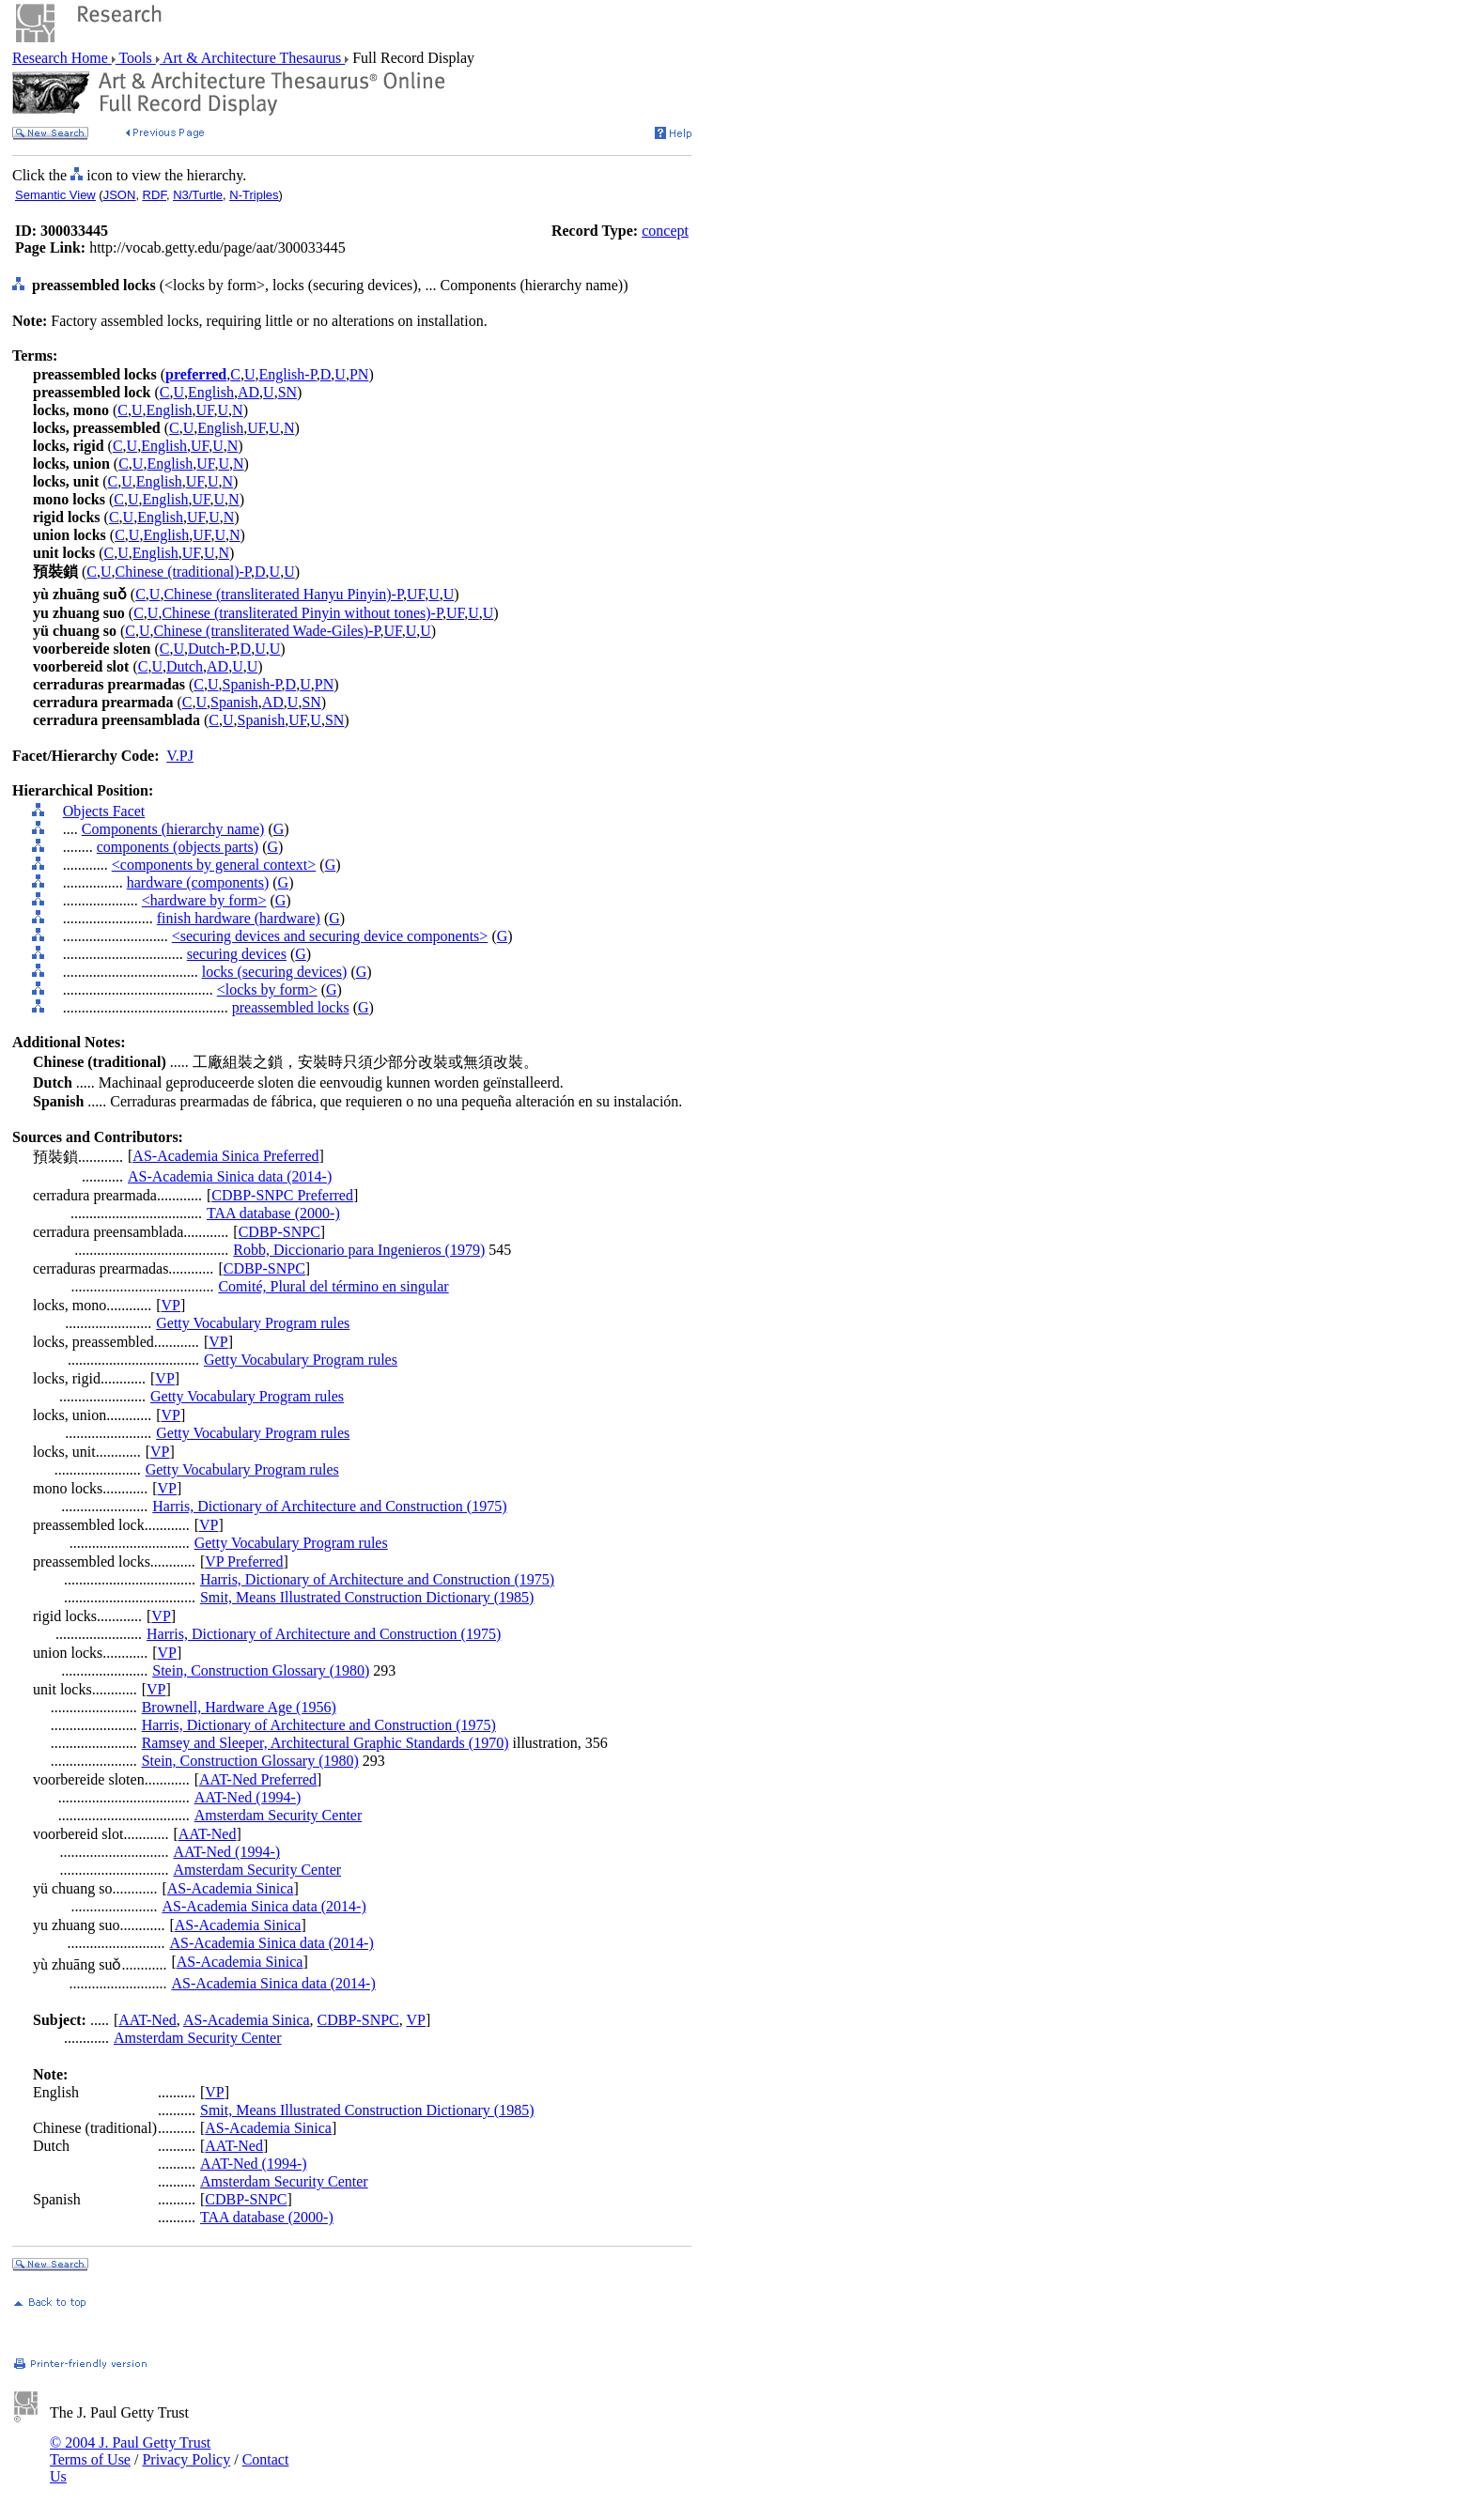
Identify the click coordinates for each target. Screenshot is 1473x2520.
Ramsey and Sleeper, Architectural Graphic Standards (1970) (325, 1743)
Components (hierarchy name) (173, 829)
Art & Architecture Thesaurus (252, 58)
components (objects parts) (177, 847)
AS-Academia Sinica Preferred (225, 1156)
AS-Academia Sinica (230, 1888)
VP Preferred (244, 1561)
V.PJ (180, 756)
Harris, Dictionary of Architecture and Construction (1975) (329, 1506)
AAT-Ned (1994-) (248, 1797)
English (211, 392)
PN (358, 374)
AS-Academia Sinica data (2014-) (230, 1176)
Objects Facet (104, 811)
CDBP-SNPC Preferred (282, 1195)
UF (204, 410)
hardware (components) (198, 882)
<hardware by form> (204, 900)
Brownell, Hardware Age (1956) (239, 1707)
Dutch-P (212, 649)
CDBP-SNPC (279, 1232)
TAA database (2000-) (273, 1213)
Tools (136, 58)
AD (248, 392)
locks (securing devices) (275, 972)
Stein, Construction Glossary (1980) (260, 1670)
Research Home (62, 58)
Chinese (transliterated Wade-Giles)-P (267, 631)
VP (171, 1305)
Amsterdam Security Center (278, 1815)
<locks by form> (267, 989)
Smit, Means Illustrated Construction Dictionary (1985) (367, 1597)
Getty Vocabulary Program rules (252, 1323)
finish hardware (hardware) (238, 918)
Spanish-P (251, 684)
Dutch (184, 666)
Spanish (234, 702)
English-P (287, 374)
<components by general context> (214, 865)
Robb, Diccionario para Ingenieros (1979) (359, 1250)
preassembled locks (290, 1007)
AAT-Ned (207, 1834)
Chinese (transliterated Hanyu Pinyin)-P (283, 594)
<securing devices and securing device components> (330, 936)
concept (665, 231)
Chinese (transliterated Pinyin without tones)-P (302, 613)
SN (287, 392)
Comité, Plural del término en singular (333, 1286)
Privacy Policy (186, 2459)
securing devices (237, 954)
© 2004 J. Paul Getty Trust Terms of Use (130, 2451)
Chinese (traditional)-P (183, 572)
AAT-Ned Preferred (258, 1779)
